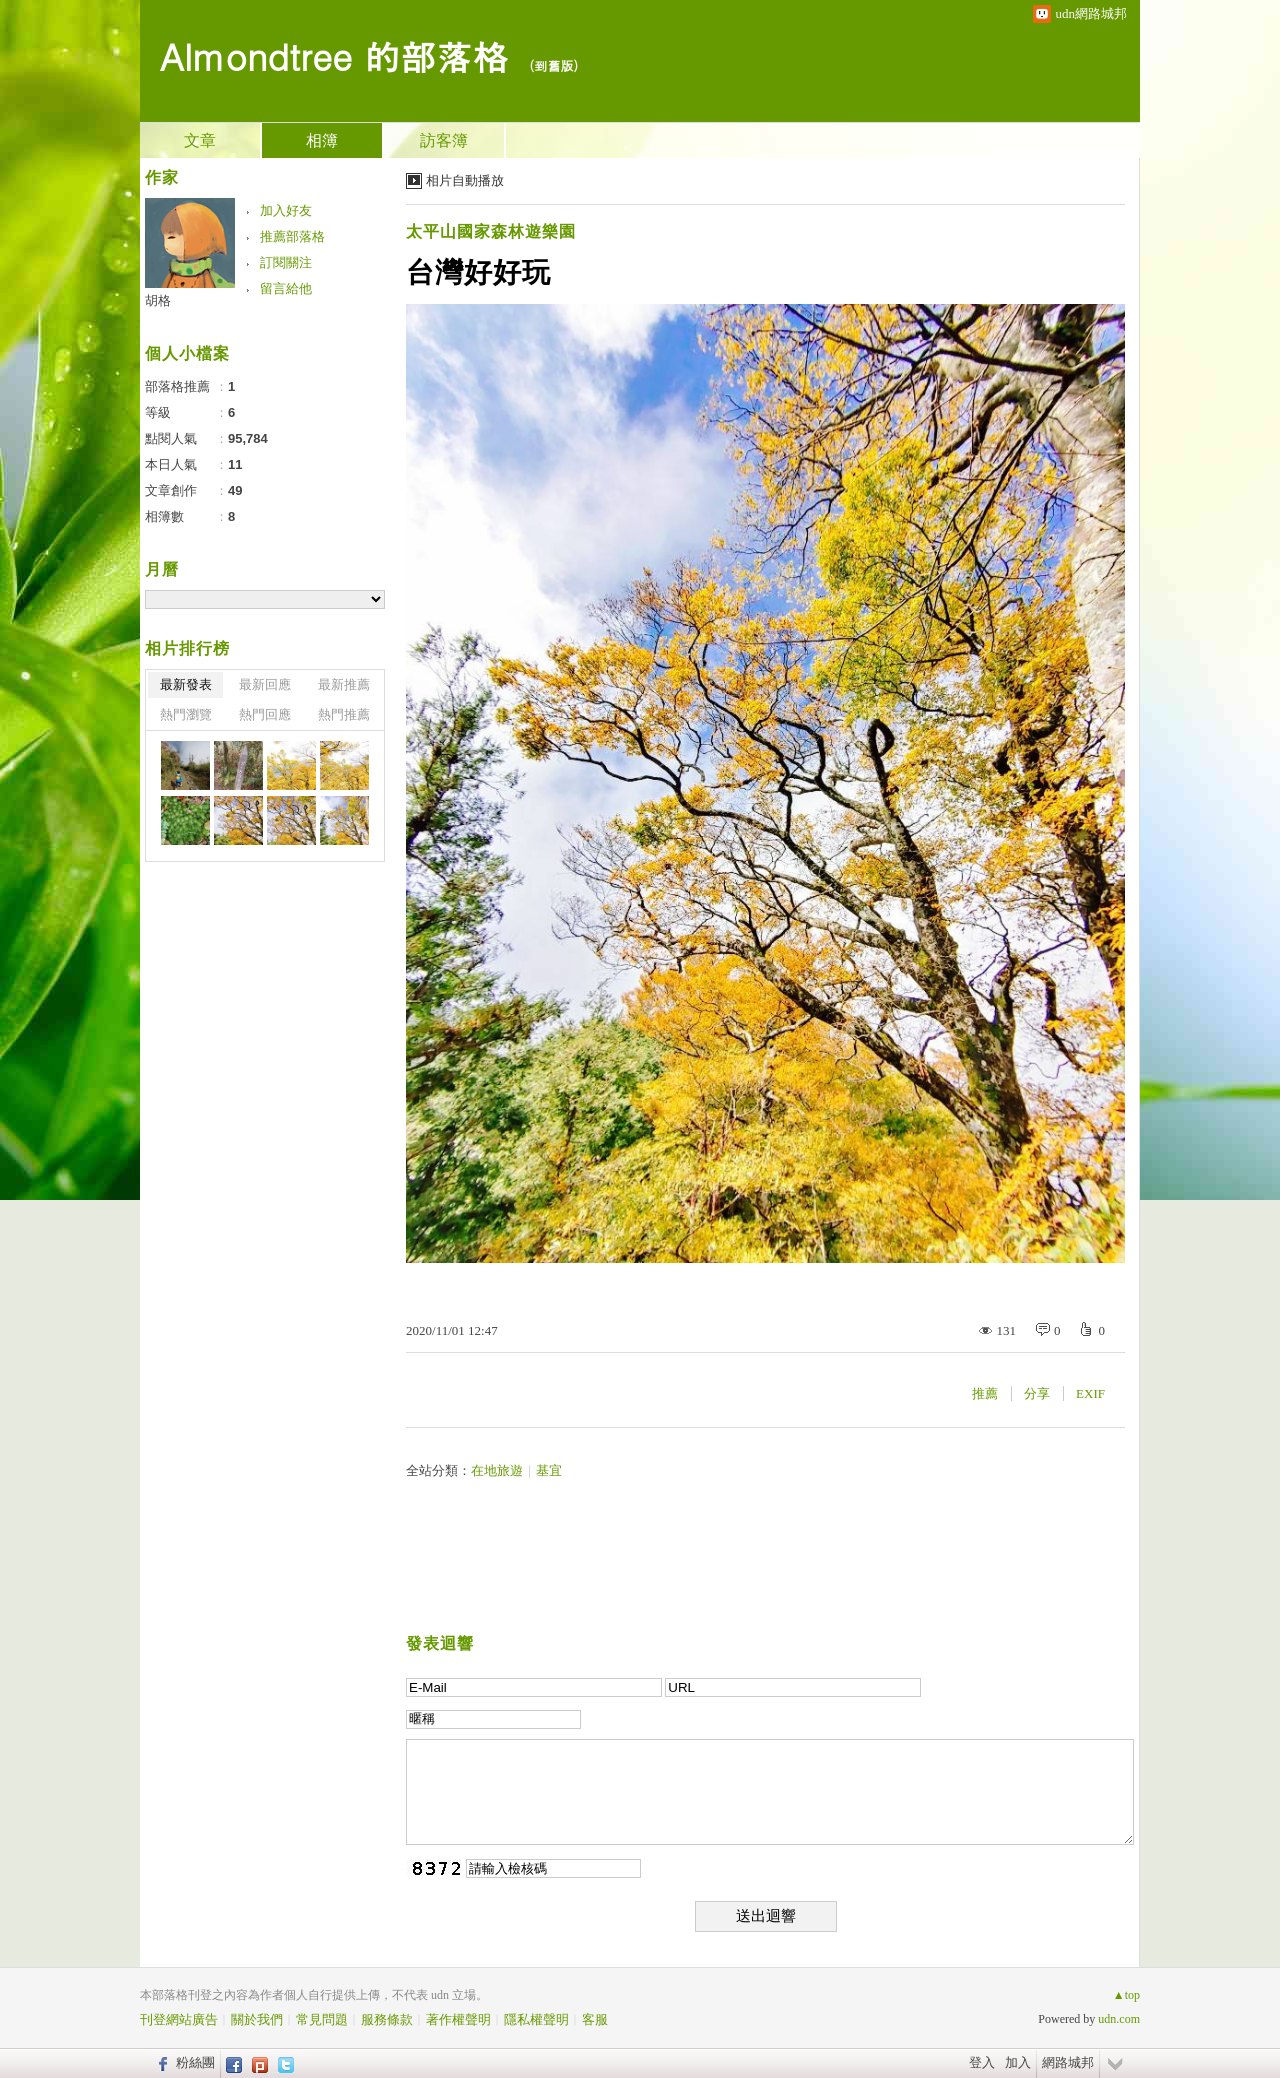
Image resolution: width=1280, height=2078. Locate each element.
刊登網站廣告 (179, 2019)
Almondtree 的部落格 (334, 55)
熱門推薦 (344, 714)
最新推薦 (344, 684)
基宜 (549, 1470)
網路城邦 (1068, 2062)
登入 (982, 2062)
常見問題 (322, 2019)
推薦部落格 (292, 236)
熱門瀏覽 (186, 714)
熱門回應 (265, 714)
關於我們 (257, 2019)
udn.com (1119, 2019)
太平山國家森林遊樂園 (491, 231)
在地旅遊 (497, 1470)
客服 (595, 2019)
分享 (1037, 1393)
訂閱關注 (286, 262)
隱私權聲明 (536, 2019)
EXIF (1090, 1393)
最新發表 (186, 684)
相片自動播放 (465, 180)
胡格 (158, 300)
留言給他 (286, 288)
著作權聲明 (458, 2019)
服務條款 (387, 2019)
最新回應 (265, 684)
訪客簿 (444, 140)
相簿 (322, 140)
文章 (200, 140)
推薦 (985, 1393)
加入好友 (286, 210)
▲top (1126, 1995)
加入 (1018, 2062)
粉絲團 (195, 2062)
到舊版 (553, 65)
